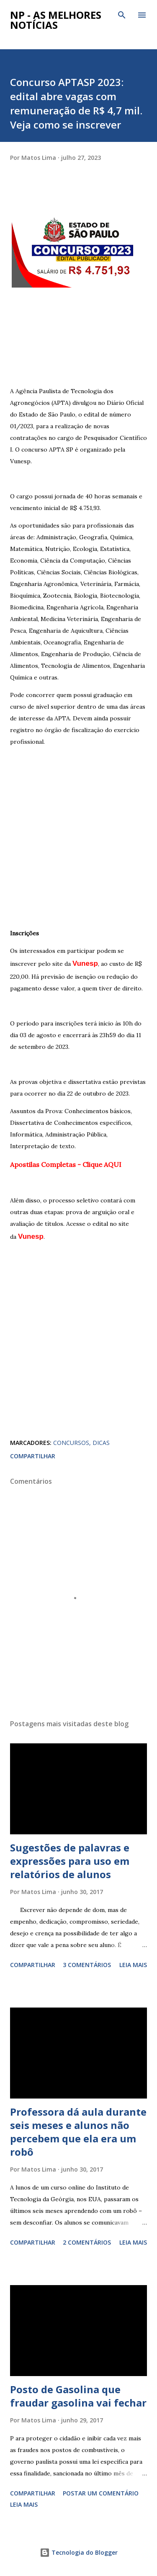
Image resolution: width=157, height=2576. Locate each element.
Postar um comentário (101, 2493)
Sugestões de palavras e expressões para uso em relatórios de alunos (69, 1861)
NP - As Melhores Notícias (55, 20)
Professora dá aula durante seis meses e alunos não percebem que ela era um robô (78, 2132)
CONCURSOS (71, 1443)
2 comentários (87, 2242)
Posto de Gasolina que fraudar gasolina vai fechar (78, 2395)
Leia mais (133, 1965)
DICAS (101, 1443)
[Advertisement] (78, 328)
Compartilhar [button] (32, 1456)
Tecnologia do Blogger (79, 2552)
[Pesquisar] (122, 15)
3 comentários (87, 1965)
